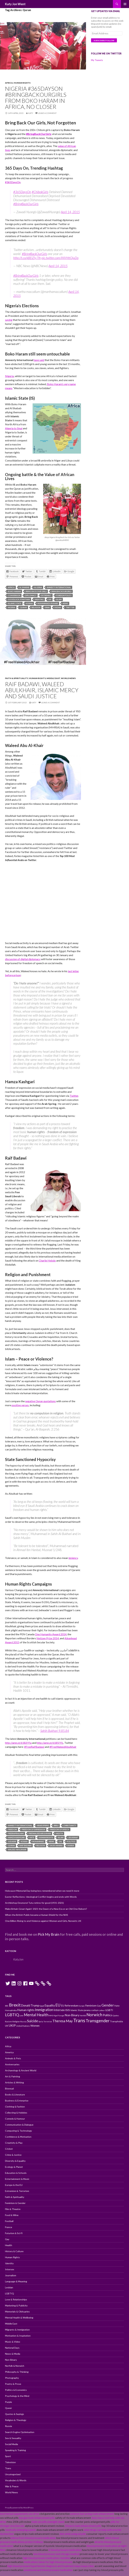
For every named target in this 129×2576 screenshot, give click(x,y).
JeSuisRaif (73, 1837)
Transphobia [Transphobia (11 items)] (116, 2021)
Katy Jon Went (15, 4)
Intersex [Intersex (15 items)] (59, 2010)
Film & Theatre (12, 2209)
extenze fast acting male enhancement (92, 2513)
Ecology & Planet (14, 2166)
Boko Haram (14, 591)
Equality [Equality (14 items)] (50, 2005)
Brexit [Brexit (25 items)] (15, 2004)
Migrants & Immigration (17, 2329)
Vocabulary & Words (15, 2480)
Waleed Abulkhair (17, 1849)
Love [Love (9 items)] (21, 2015)
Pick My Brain (48, 1934)
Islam (59, 599)
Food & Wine (11, 2215)
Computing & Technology (18, 2130)
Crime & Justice (13, 2154)
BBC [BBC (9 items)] (7, 2006)
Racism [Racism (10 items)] (8, 2021)
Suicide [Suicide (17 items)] (32, 2021)
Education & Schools (16, 2172)
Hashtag (39, 599)
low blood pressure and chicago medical (56, 2553)
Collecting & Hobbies (16, 2112)
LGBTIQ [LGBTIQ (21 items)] (12, 2014)
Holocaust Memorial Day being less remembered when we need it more (42, 1890)
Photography (12, 2377)
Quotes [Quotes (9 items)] (116, 2015)
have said (39, 360)
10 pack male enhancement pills (83, 2525)
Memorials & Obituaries (17, 2311)
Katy (30, 113)
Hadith (59, 1833)
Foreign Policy (64, 595)
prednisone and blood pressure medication (48, 2569)
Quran (23, 607)
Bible (56, 1825)
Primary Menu (125, 4)
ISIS (49, 599)
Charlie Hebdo (47, 1260)
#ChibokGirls (40, 192)
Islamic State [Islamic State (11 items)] (76, 2010)
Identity (9, 2263)
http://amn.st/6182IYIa (18, 1742)
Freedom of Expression (33, 1829)
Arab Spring (43, 1825)
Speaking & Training (15, 2450)
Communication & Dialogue (19, 2124)
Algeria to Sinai (13, 428)
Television (10, 2462)
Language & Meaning (16, 2281)
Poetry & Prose (13, 2383)
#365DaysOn (12, 182)
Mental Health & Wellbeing (19, 2317)
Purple (8, 2402)
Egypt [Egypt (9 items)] (42, 2006)
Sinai (47, 607)
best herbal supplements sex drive (19, 2513)
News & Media (12, 2353)
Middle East (53, 678)
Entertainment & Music (17, 2178)
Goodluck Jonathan (19, 599)
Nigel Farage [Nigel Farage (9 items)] (58, 2015)
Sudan (57, 607)
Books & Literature (15, 2094)
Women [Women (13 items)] (34, 2025)
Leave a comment (47, 113)
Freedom (12, 1829)
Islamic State (14, 603)
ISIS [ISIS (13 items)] (67, 2010)
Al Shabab (24, 587)
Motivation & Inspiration (18, 2335)
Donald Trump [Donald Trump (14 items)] (30, 2005)
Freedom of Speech (59, 1829)
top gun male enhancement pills (37, 2517)
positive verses (20, 1405)
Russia (8, 2426)
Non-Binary (11, 2359)
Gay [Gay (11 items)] (99, 2005)
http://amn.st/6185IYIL (50, 1742)
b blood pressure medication (65, 2549)
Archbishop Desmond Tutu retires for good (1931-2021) (34, 1902)
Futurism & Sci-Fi (14, 2233)
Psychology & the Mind (17, 2395)
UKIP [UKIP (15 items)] (12, 2025)
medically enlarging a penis (20, 2529)
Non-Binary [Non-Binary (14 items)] (72, 2015)
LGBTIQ (9, 2293)
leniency (73, 1557)
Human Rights (22, 83)
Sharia (70, 1845)
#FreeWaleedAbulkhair (63, 1746)
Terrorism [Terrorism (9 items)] (48, 2021)
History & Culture (14, 2251)
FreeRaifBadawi (16, 1833)
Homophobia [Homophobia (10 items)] (11, 2010)
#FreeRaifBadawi (34, 1746)
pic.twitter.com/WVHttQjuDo (59, 258)
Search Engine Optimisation (19, 2432)
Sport (8, 2456)
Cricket (9, 2148)
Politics (71, 1841)
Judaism (12, 1841)
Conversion (14, 595)
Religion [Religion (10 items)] (16, 2021)
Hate (31, 1837)
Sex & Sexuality (13, 2438)
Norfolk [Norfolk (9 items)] (83, 2015)
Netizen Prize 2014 (47, 1638)
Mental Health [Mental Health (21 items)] (36, 2014)
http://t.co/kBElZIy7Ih (27, 258)
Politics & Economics (16, 2389)
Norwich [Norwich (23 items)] (94, 2014)
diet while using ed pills (73, 2533)
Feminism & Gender (15, 2203)
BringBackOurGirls (61, 591)
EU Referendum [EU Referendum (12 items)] (69, 2005)
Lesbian (9, 2287)
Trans (8, 2468)
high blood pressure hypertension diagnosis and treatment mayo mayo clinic (50, 2565)
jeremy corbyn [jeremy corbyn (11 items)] (91, 2010)
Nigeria (9, 376)
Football (9, 2221)
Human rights (46, 1837)
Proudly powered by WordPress (19, 2507)
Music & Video (12, 2341)
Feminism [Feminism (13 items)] (90, 2005)
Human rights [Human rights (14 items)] (25, 2010)
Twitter (70, 607)
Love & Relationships (16, 2299)
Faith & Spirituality (16, 678)
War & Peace (11, 2486)
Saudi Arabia (56, 1845)
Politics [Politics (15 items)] (107, 2015)
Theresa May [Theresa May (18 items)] (62, 2021)
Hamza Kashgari (16, 1837)
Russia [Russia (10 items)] (23, 2021)
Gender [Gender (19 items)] (107, 2005)
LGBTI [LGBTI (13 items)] (109, 2010)
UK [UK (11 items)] (6, 2025)
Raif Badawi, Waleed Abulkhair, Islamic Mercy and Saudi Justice (41, 690)
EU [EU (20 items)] (57, 2005)
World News (68, 678)
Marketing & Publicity (16, 2305)
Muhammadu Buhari (47, 603)
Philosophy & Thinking (17, 2371)
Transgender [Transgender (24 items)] (98, 2020)
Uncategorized (12, 2474)
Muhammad (38, 1841)
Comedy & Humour (15, 2118)
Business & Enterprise (16, 2100)
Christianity (69, 1825)
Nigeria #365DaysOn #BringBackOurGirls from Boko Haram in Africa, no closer (35, 97)
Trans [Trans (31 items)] (79, 2020)
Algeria (38, 587)
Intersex (9, 2269)
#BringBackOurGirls (38, 133)
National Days (12, 2347)
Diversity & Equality (15, 2160)
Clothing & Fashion (15, 2106)
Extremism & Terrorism (17, 2191)
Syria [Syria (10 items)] (40, 2021)
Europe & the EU (14, 2185)
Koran (29, 603)
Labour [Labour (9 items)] (102, 2010)
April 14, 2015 (70, 212)
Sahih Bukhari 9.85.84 (54, 1731)
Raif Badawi (25, 1845)
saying (8, 319)
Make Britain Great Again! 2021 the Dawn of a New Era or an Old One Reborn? (46, 1908)
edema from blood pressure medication (33, 2537)
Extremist (46, 595)
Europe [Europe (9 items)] (82, 2006)
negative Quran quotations (40, 1401)
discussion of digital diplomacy (22, 959)
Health (8, 2245)
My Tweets (97, 60)
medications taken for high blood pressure (48, 2561)
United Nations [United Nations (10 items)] (23, 2026)
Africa (9, 83)
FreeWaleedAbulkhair (40, 1833)
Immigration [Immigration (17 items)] (44, 2010)
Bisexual (9, 2088)
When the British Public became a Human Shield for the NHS (36, 1914)
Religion (36, 607)
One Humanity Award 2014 (51, 1634)
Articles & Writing (14, 2082)
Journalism (10, 2275)
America (9, 2052)
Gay (7, 2239)
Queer (8, 2408)
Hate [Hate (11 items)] (116, 2005)
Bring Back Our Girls (36, 591)
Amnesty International (59, 587)
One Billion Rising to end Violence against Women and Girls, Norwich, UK (43, 1920)
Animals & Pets (13, 2058)
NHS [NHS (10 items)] (51, 2015)
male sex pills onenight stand (48, 2521)
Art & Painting (12, 2076)
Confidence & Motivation (18, 2136)
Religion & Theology (15, 2420)
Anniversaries (12, 2064)
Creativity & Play (14, 2142)
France (8, 2227)
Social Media (11, 2444)
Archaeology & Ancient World (20, 2070)
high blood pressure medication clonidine (46, 2557)
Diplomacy (30, 595)
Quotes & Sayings (14, 2414)
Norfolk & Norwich (14, 2365)
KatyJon (10, 1951)
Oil (60, 1841)
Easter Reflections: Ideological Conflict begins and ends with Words (41, 1896)
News (65, 603)
